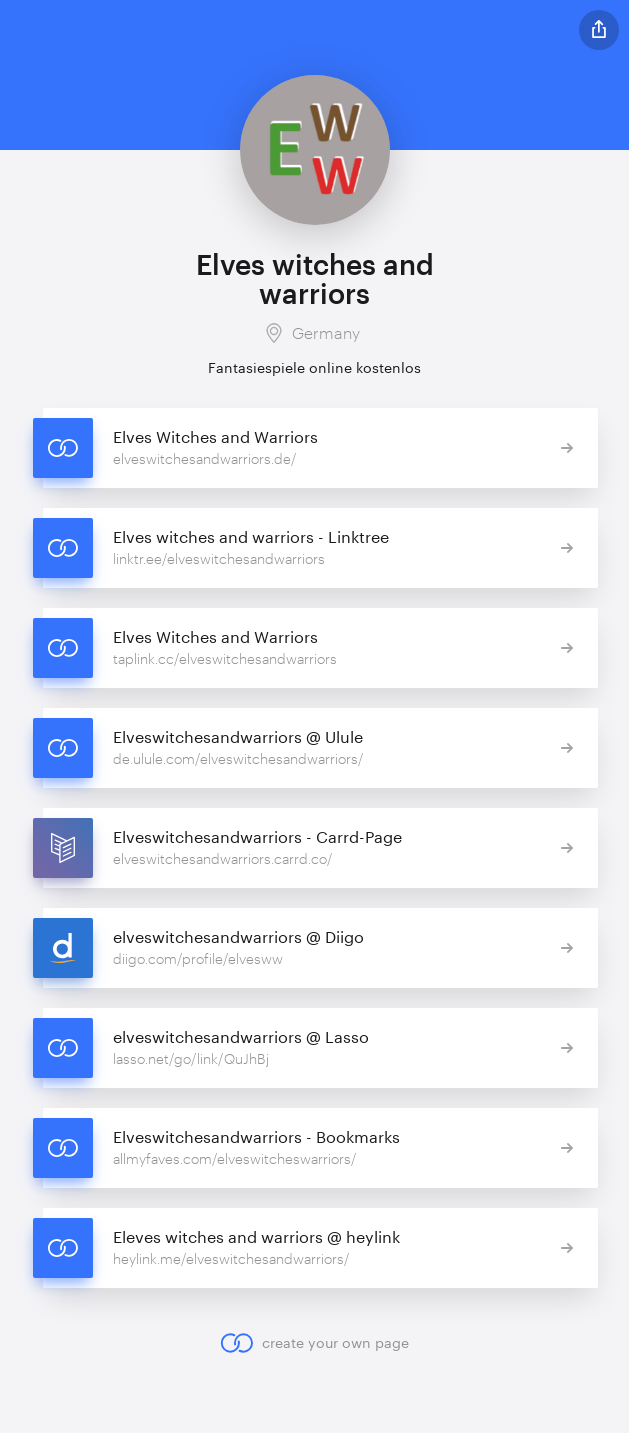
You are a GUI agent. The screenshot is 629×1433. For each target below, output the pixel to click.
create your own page (314, 1343)
